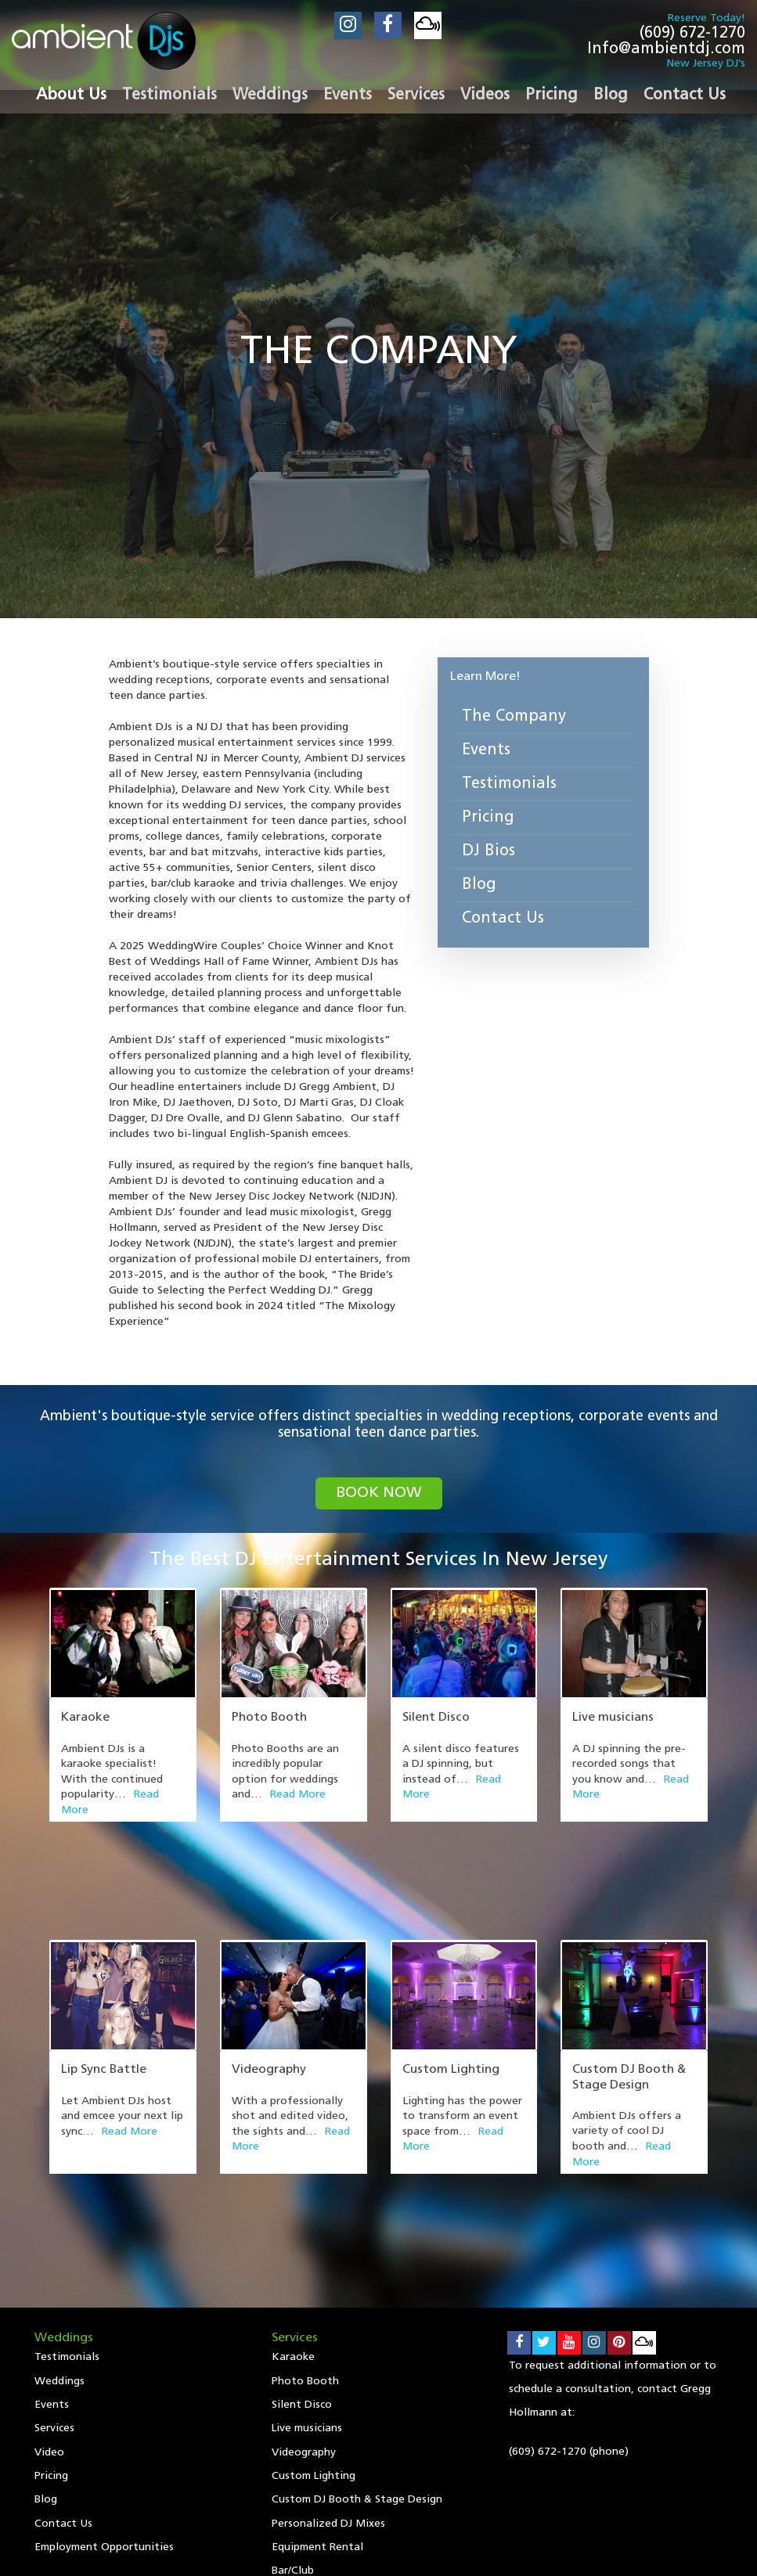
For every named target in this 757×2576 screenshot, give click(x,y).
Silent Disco (436, 1718)
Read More (298, 1795)
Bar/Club (293, 2388)
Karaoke (85, 1718)
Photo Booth (269, 1718)
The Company (514, 717)
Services (54, 2242)
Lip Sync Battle (103, 1976)
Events (486, 750)
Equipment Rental (317, 2363)
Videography (269, 1976)
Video (49, 2266)
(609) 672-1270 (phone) (569, 2263)
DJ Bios (488, 851)
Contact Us (503, 918)
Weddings (59, 2194)
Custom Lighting (450, 1976)
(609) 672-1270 (692, 33)
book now (379, 1494)
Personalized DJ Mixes (328, 2339)
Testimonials (509, 784)
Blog (479, 885)
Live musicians (613, 1718)
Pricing (488, 818)
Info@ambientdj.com (666, 49)
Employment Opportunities (104, 2363)
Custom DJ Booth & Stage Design (357, 2315)
